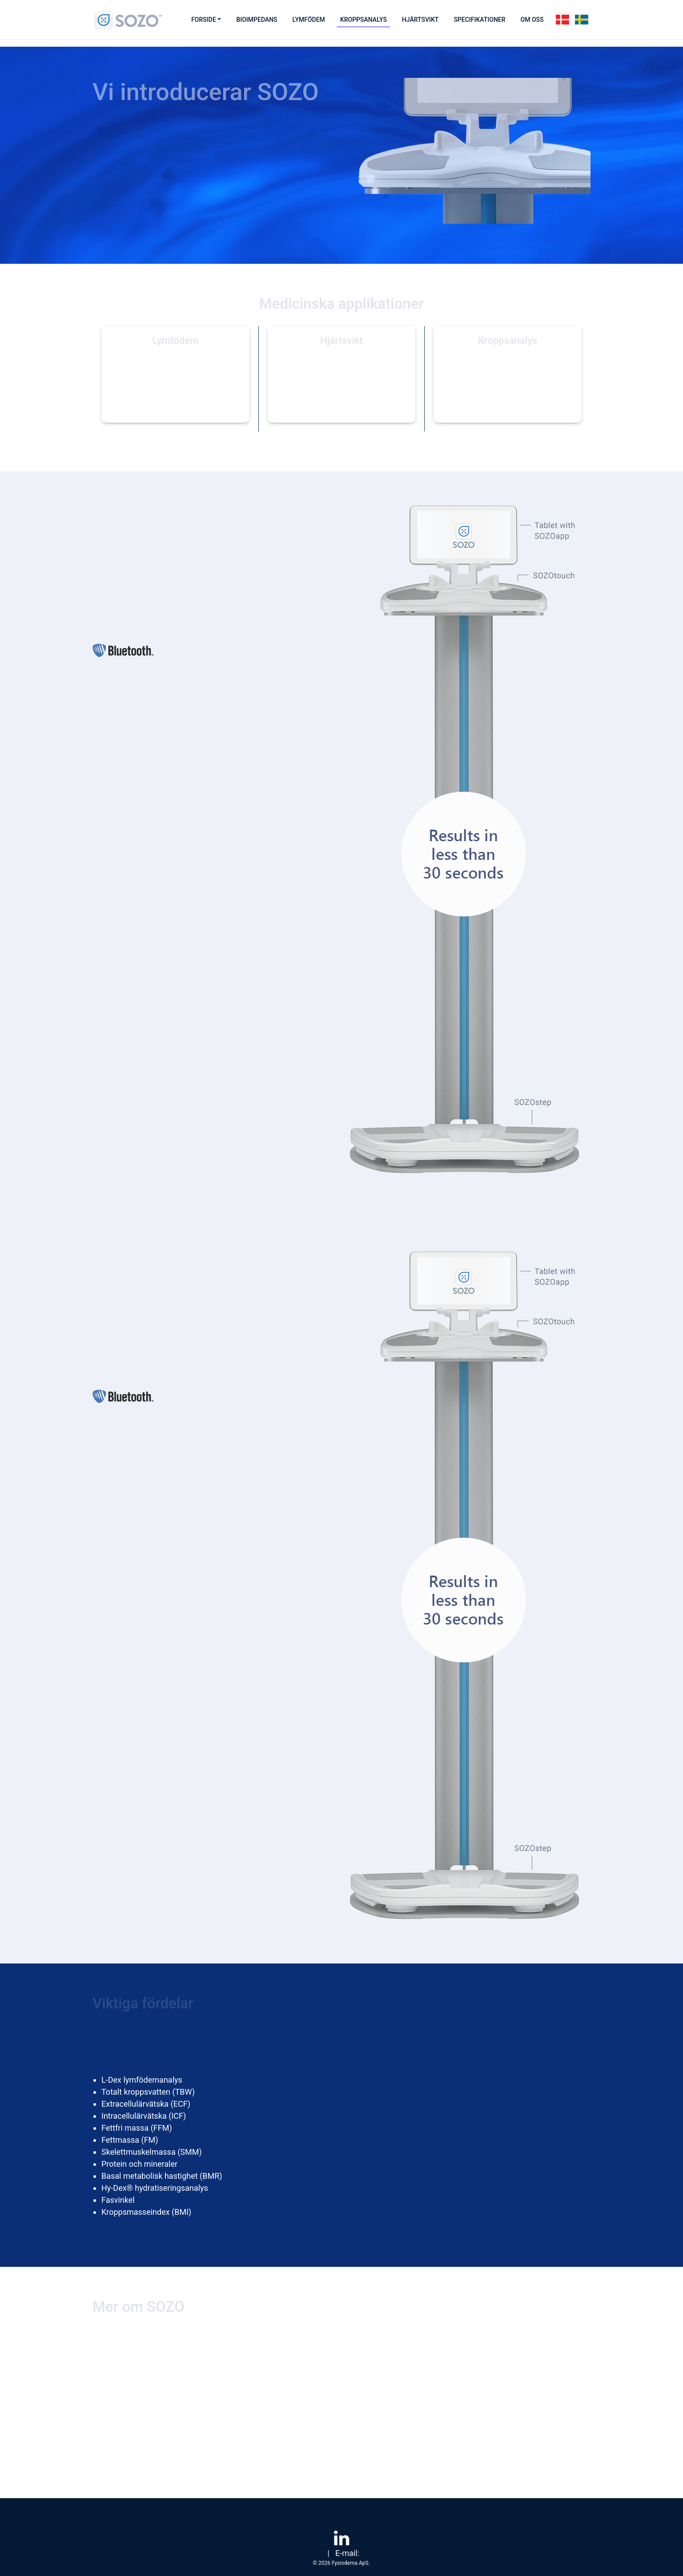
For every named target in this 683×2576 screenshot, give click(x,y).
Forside (203, 19)
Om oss (532, 19)
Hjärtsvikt (420, 19)
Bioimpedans (256, 19)
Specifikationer (479, 19)
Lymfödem (309, 19)
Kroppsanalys (363, 19)
